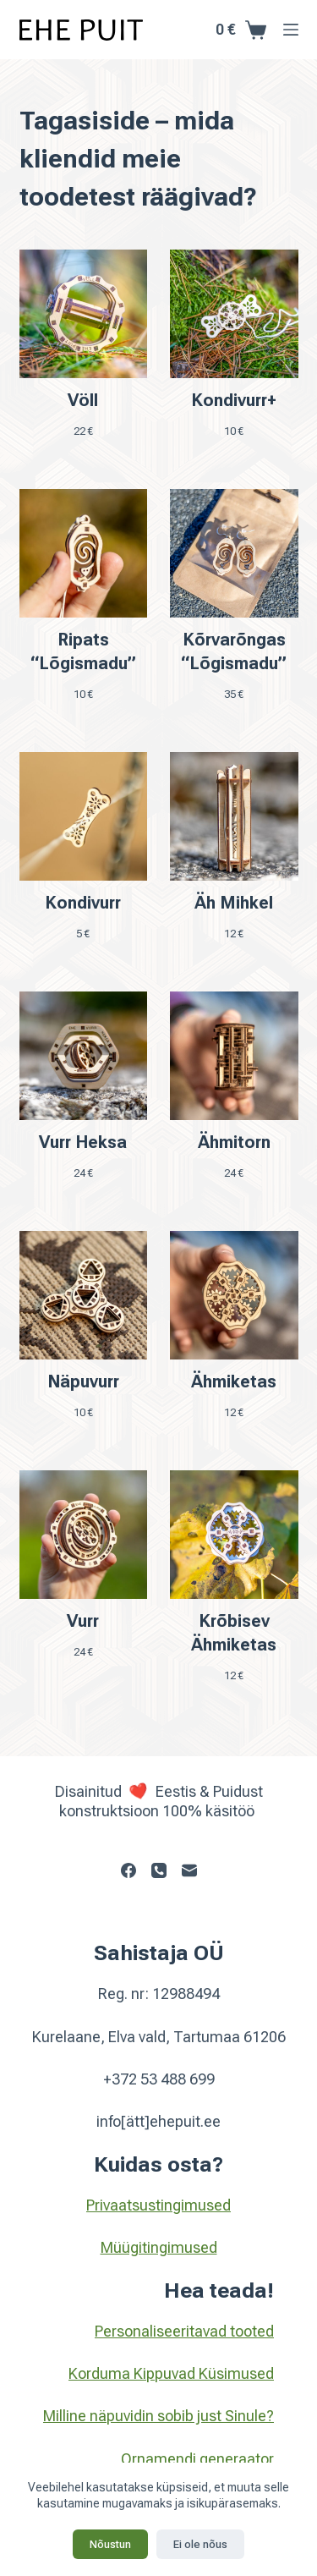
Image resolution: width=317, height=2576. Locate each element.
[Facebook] (128, 1870)
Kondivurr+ (233, 400)
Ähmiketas (233, 1381)
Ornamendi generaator (197, 2459)
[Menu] (290, 29)
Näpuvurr (83, 1381)
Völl (83, 400)
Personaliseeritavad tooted (184, 2331)
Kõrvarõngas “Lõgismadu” (234, 651)
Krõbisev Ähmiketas (233, 1633)
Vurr (83, 1621)
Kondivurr (83, 903)
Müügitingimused (159, 2247)
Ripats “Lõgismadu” (83, 651)
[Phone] (159, 1870)
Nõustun (110, 2544)
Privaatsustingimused (158, 2205)
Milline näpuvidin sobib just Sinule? (158, 2416)
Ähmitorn (234, 1142)
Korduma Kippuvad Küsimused (171, 2373)
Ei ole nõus (200, 2544)
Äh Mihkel (233, 903)
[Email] (189, 1870)
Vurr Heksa (83, 1142)
